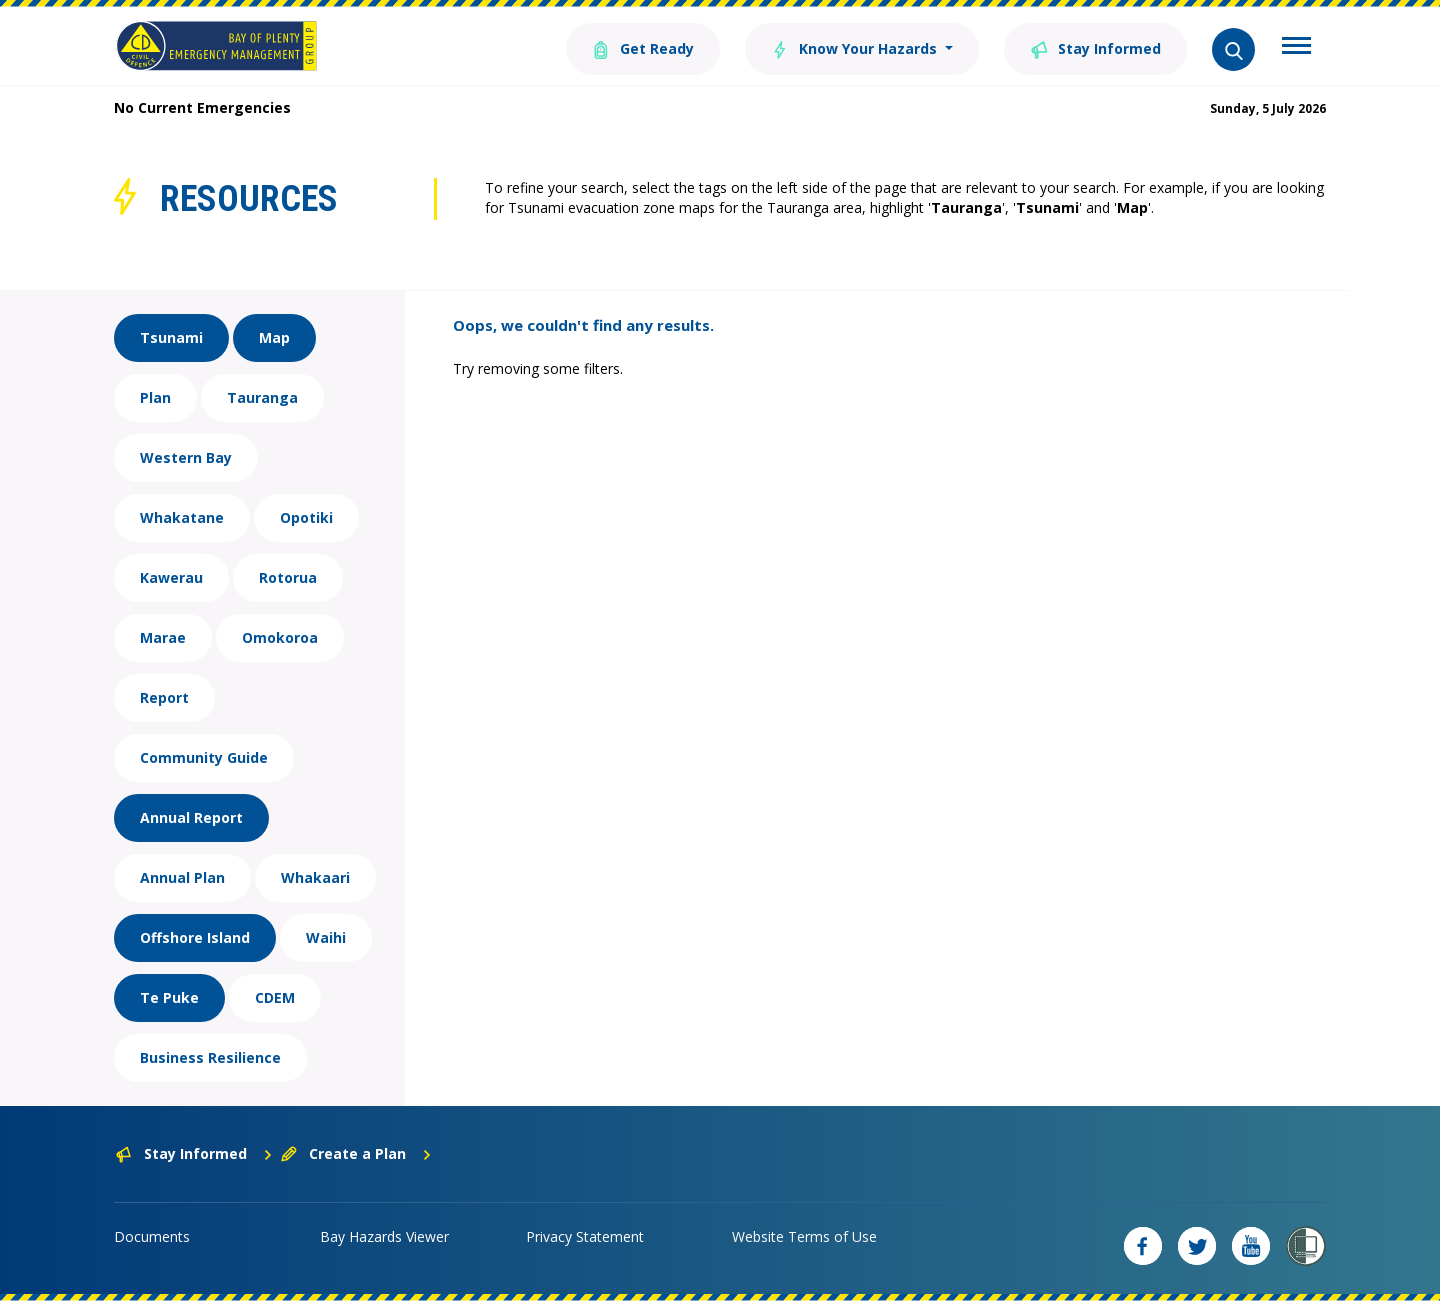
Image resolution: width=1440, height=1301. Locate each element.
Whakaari (315, 877)
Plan (155, 397)
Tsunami (171, 337)
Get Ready (643, 47)
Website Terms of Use (804, 1236)
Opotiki (306, 517)
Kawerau (171, 577)
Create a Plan (356, 1153)
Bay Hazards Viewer (384, 1236)
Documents (152, 1236)
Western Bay (186, 457)
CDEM (275, 997)
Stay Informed (1095, 47)
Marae (163, 637)
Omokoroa (280, 637)
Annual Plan (182, 877)
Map (274, 337)
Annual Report (191, 817)
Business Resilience (210, 1057)
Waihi (326, 937)
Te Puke (169, 997)
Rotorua (288, 577)
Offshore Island (195, 937)
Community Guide (204, 757)
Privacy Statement (585, 1236)
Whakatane (182, 517)
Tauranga (262, 397)
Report (164, 697)
